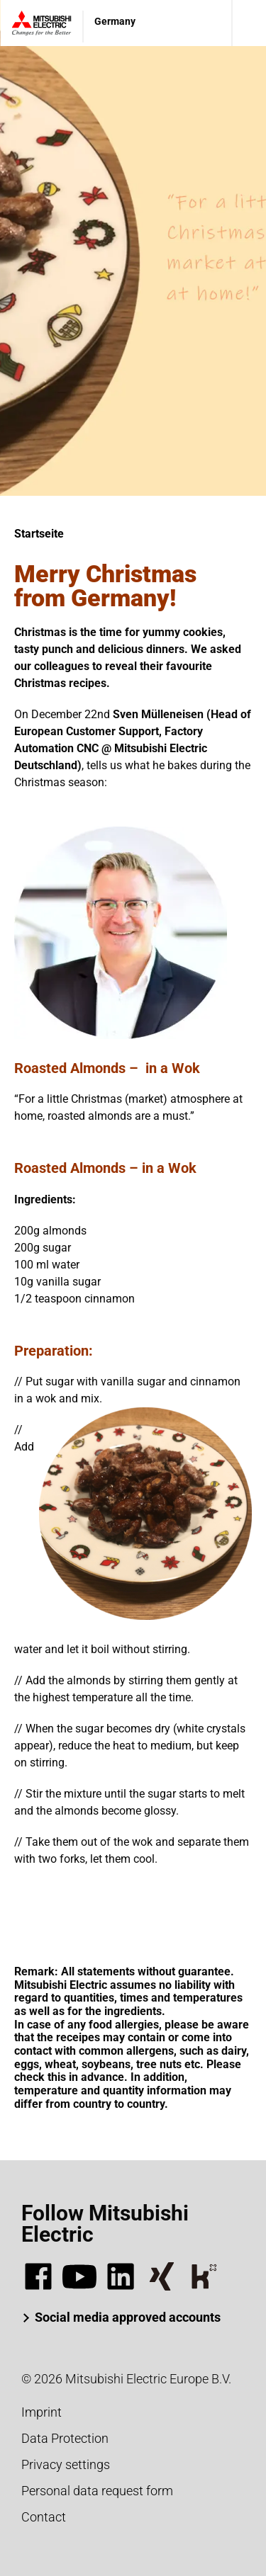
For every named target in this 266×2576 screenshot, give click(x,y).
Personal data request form (97, 2490)
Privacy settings (65, 2464)
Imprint (41, 2412)
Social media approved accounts (128, 2317)
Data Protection (65, 2438)
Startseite (39, 534)
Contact (43, 2516)
